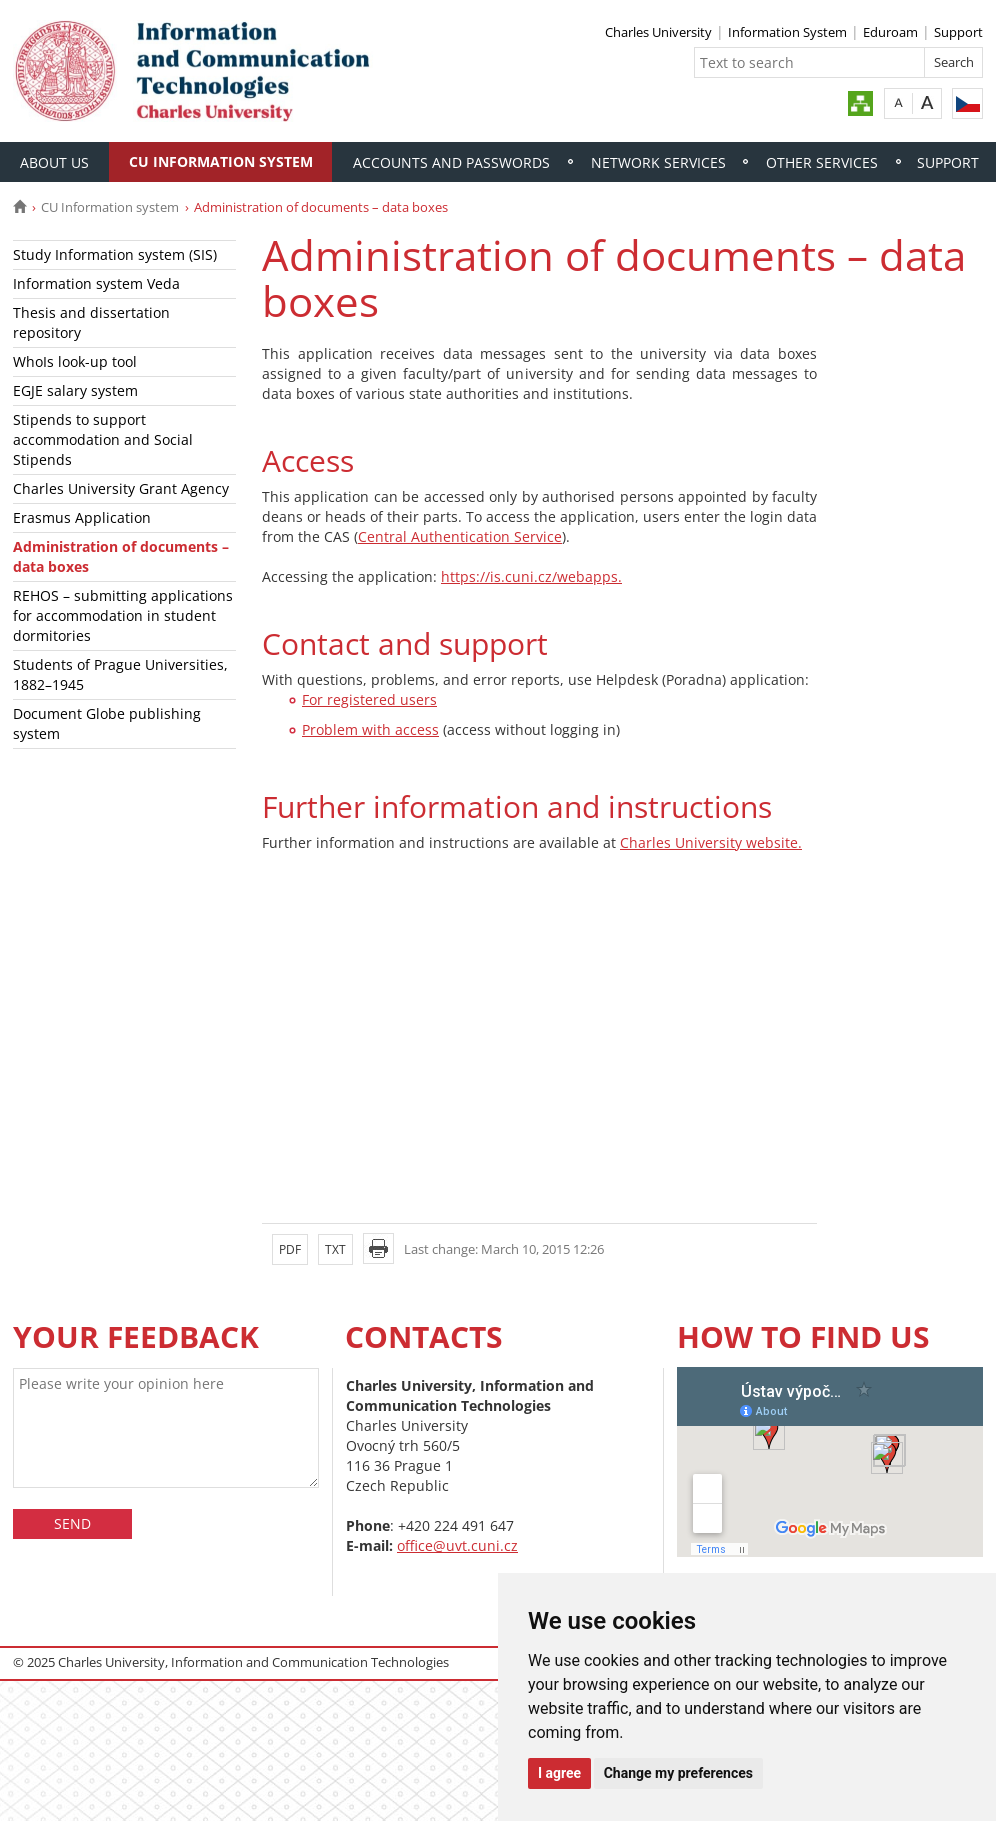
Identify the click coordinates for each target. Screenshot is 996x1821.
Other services (822, 162)
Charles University (658, 32)
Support (958, 32)
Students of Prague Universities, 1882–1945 (120, 674)
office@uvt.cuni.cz (457, 1545)
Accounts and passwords (451, 162)
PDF (290, 1249)
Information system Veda (96, 283)
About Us (54, 162)
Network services (658, 162)
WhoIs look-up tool (75, 361)
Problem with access (370, 729)
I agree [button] (559, 1773)
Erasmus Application (82, 517)
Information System (787, 32)
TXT (335, 1249)
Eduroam (890, 32)
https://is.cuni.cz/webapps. (531, 576)
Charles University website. (711, 842)
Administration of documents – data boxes (121, 556)
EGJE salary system (75, 390)
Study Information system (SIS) (115, 254)
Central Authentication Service (460, 536)
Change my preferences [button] (678, 1773)
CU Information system (221, 161)
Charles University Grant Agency (121, 488)
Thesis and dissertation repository (91, 322)
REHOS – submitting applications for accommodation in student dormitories (123, 615)
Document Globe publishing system (107, 723)
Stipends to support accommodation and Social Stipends (103, 439)
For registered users (369, 699)
